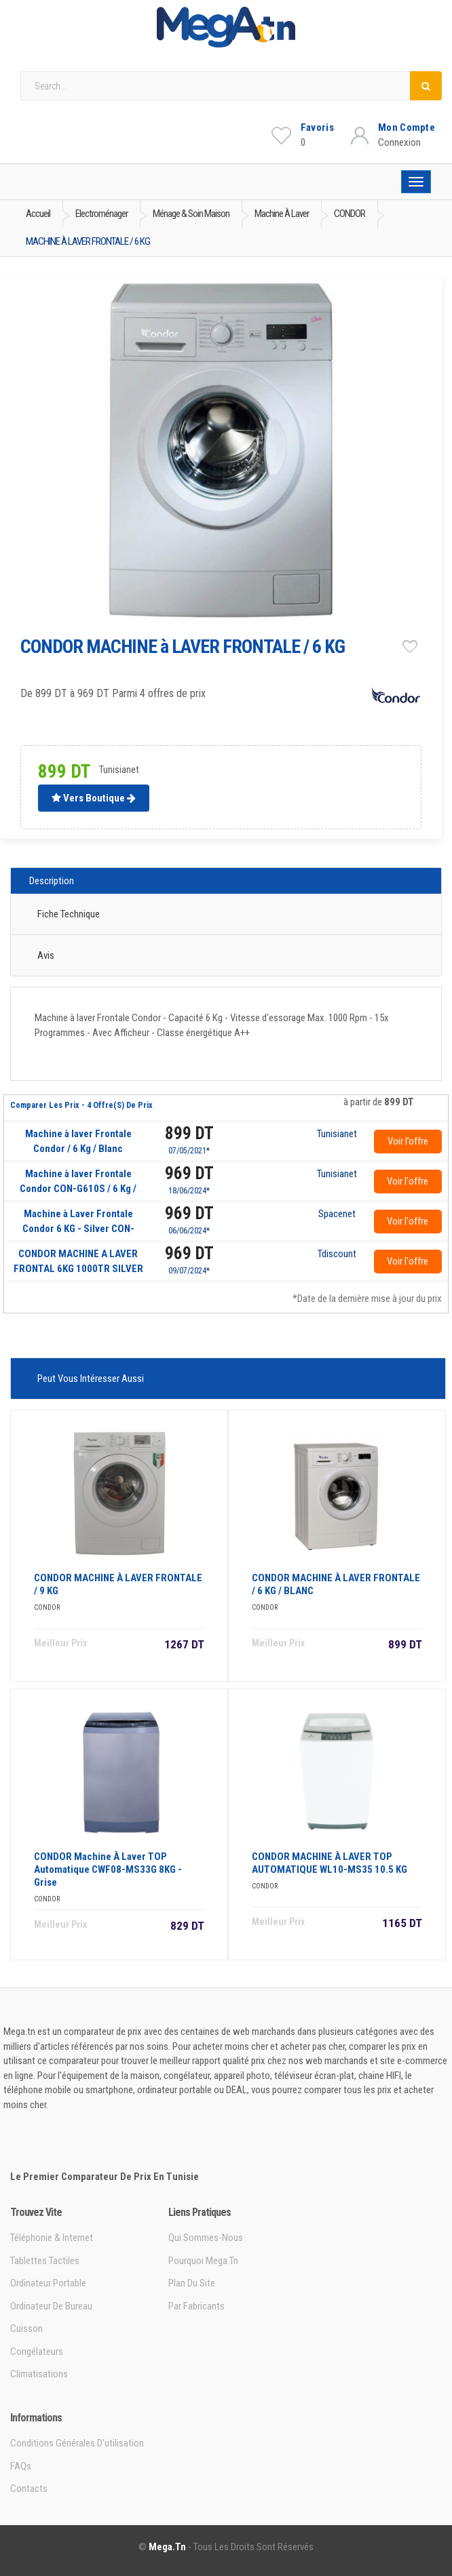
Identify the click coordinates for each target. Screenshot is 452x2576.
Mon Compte (406, 127)
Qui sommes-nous (205, 2238)
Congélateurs (36, 2351)
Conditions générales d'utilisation (77, 2443)
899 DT (189, 1133)
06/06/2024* (189, 1230)
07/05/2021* (189, 1150)
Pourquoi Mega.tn (203, 2261)
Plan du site (191, 2283)
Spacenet (337, 1214)
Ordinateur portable (48, 2283)
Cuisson (26, 2328)
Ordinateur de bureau (51, 2306)
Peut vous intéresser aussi (90, 1378)
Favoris (317, 127)
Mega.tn (167, 2547)
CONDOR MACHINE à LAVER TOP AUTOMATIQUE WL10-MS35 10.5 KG (329, 1863)
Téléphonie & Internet (51, 2238)
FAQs (20, 2466)
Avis (45, 955)
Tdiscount (337, 1254)
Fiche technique (68, 914)
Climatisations (39, 2374)
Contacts (29, 2488)
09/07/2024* (189, 1270)
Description (51, 881)
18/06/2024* (189, 1190)
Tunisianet (337, 1134)
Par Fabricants (196, 2306)
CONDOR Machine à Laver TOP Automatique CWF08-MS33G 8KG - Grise (108, 1869)
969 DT (189, 1173)
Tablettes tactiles (44, 2261)
